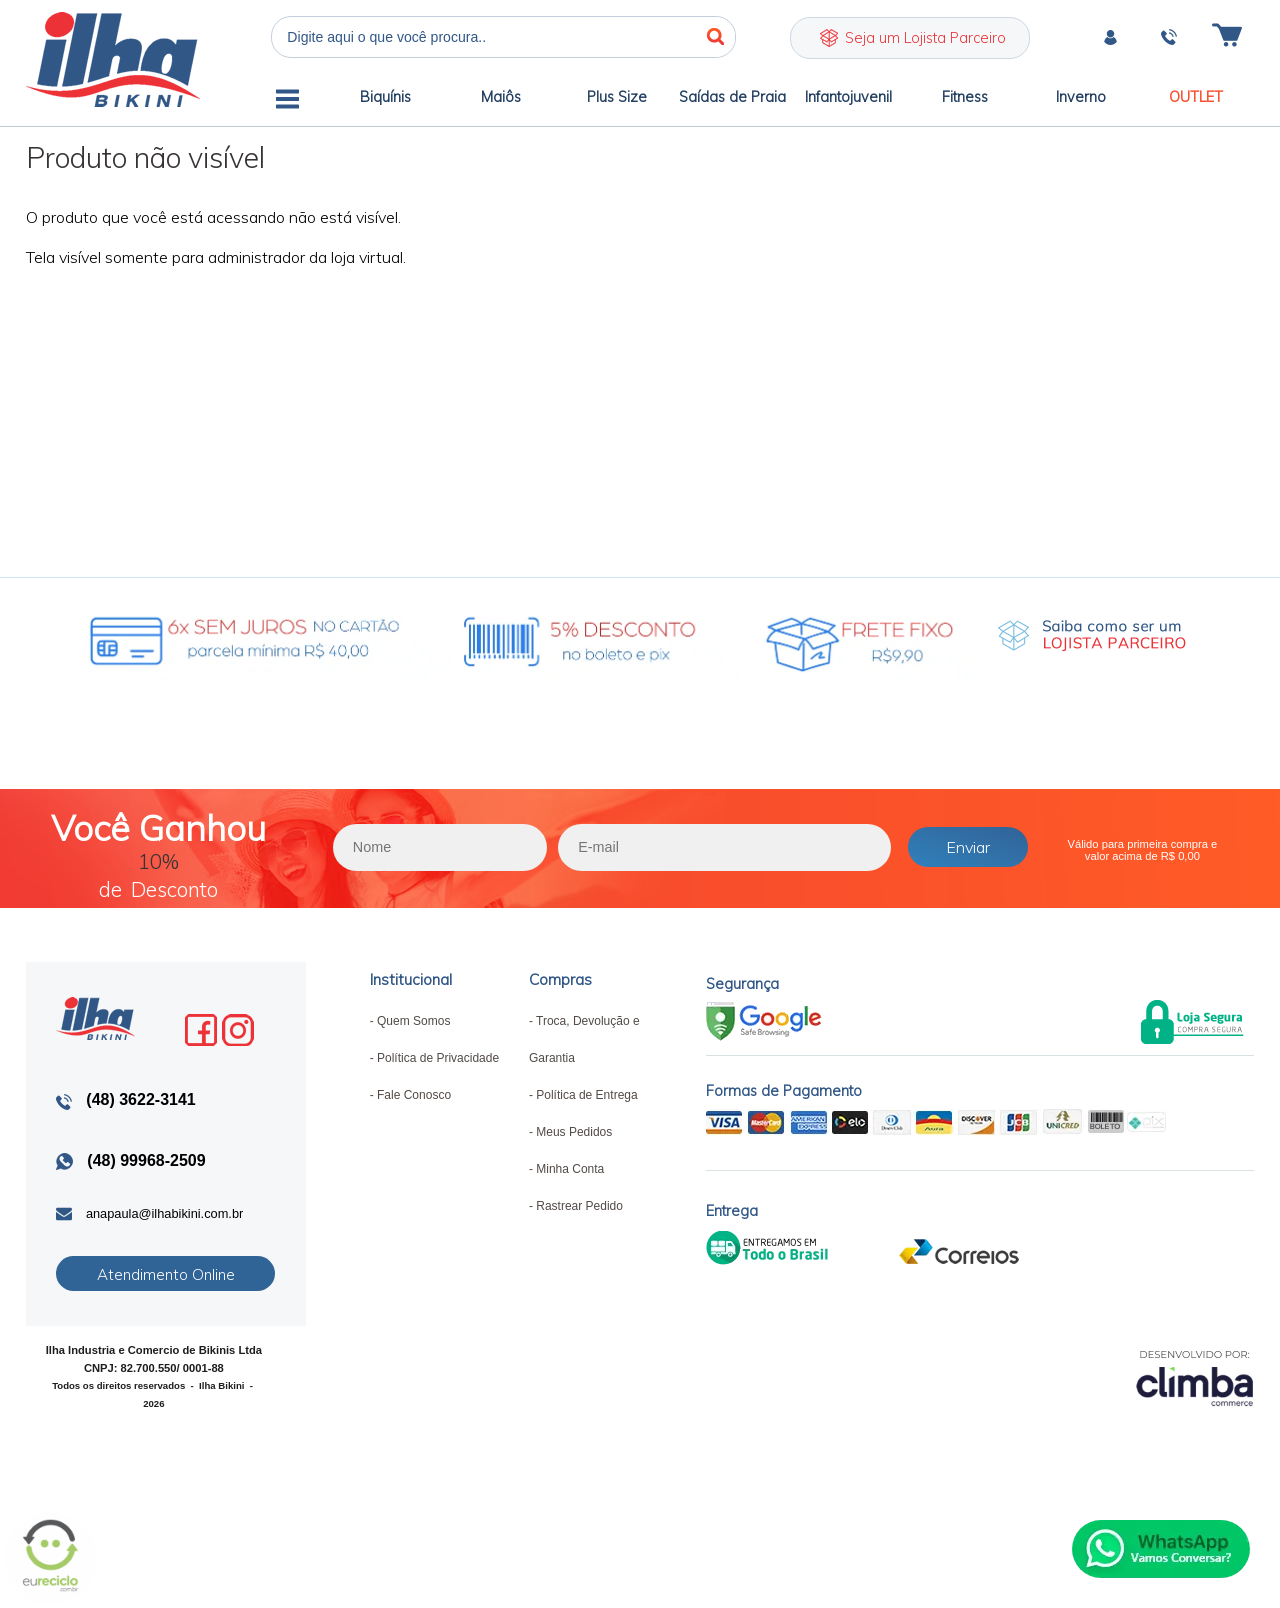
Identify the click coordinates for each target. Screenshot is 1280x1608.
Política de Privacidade (438, 1058)
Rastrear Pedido (579, 1206)
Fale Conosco (414, 1095)
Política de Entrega (586, 1095)
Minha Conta (570, 1169)
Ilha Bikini (113, 59)
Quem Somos (413, 1021)
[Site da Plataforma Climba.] (1195, 1377)
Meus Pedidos (574, 1132)
